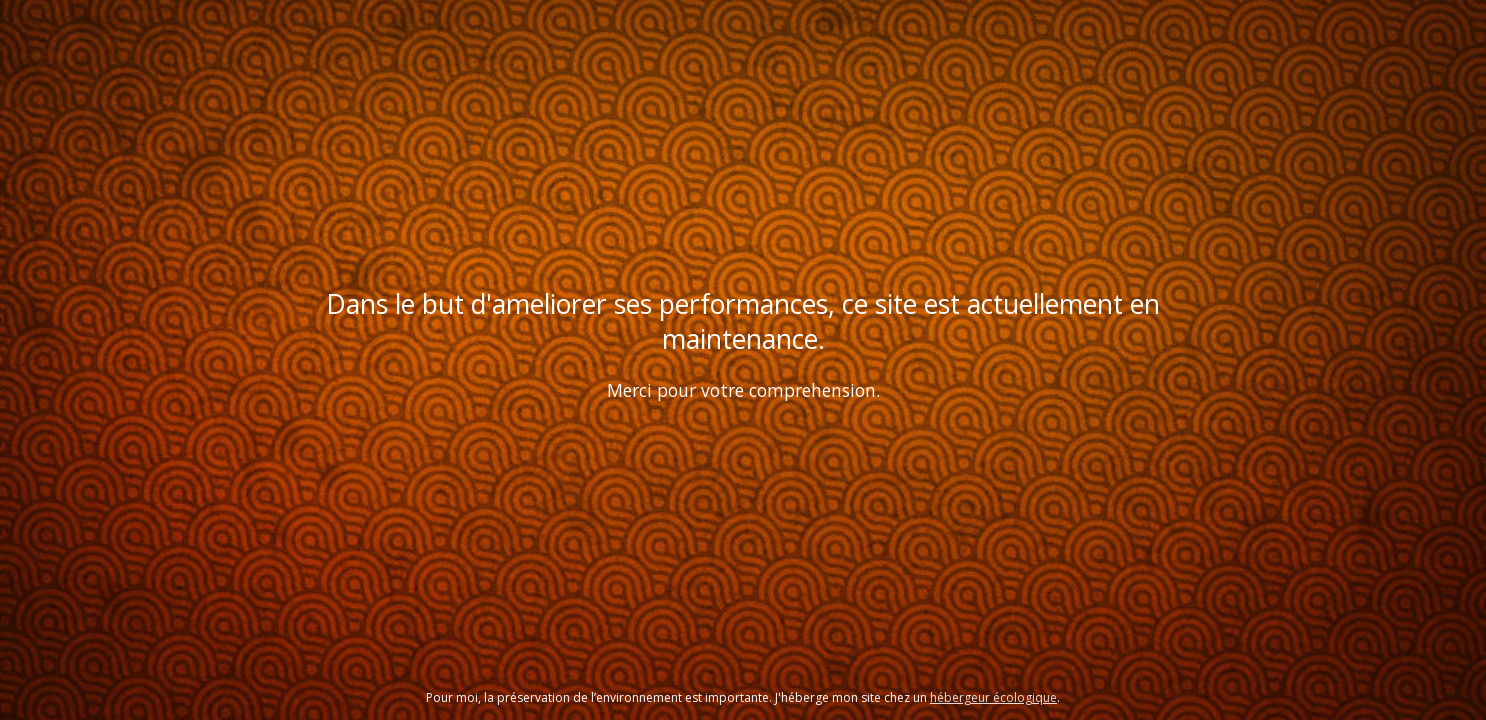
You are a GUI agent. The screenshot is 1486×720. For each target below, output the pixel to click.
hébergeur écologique (993, 697)
